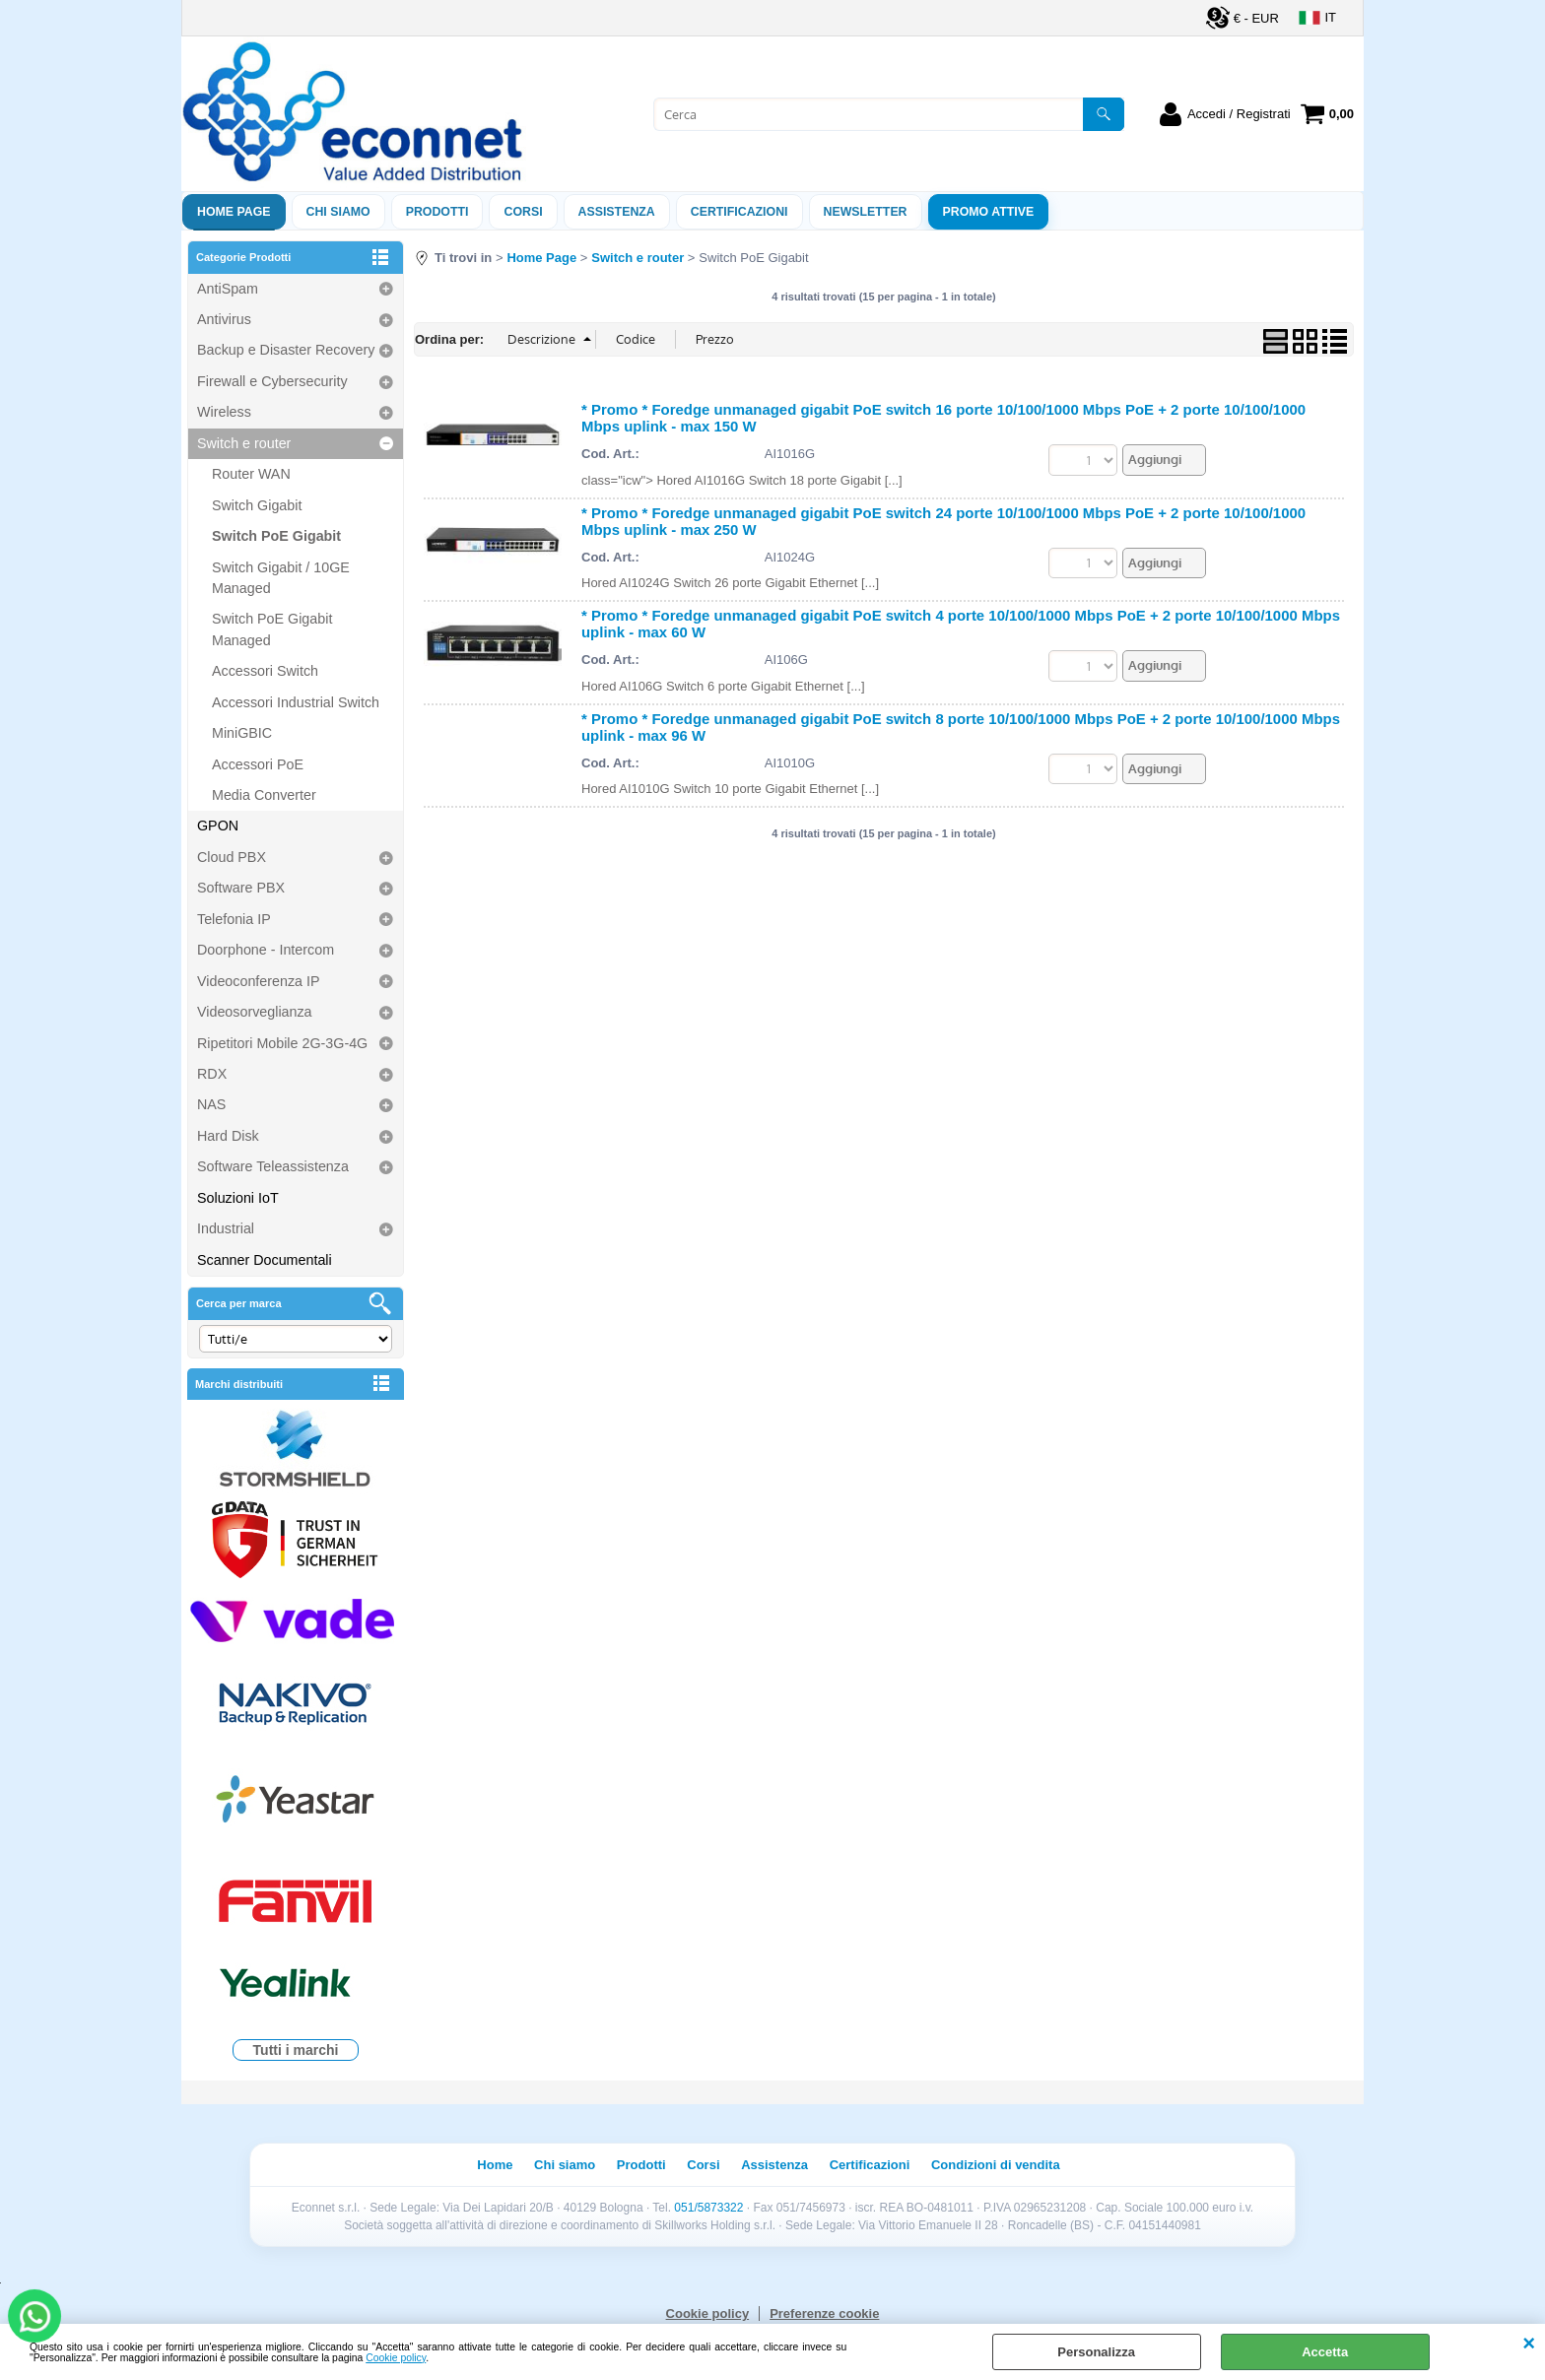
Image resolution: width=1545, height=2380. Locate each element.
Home (494, 2164)
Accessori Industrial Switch (295, 702)
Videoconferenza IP (258, 981)
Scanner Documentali (264, 1260)
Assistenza (774, 2164)
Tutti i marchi (296, 2050)
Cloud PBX (231, 857)
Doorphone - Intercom (265, 950)
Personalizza (1096, 2352)
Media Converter (264, 795)
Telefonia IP (234, 919)
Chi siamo (338, 212)
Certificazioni (739, 212)
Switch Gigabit (257, 505)
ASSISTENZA (616, 212)
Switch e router (244, 443)
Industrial (225, 1228)
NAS (211, 1104)
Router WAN (251, 474)
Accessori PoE (257, 764)
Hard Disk (228, 1136)
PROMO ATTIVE (989, 212)
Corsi (523, 212)
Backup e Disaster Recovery (285, 350)
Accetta (1325, 2352)
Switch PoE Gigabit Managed (272, 629)
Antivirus (224, 319)
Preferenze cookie (824, 2313)
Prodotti (437, 212)
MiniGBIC (242, 733)
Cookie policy (396, 2357)
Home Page (234, 212)
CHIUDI (1528, 2343)
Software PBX (241, 887)
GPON (217, 825)
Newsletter (865, 212)
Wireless (224, 412)
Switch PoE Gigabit (276, 536)
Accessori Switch (265, 671)
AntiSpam (227, 289)
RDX (212, 1074)
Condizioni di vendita (995, 2164)
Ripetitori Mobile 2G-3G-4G (282, 1043)
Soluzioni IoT (238, 1198)
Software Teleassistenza (273, 1166)
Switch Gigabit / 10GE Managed (281, 578)
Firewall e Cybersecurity (272, 381)
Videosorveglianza (254, 1012)
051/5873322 (708, 2208)
